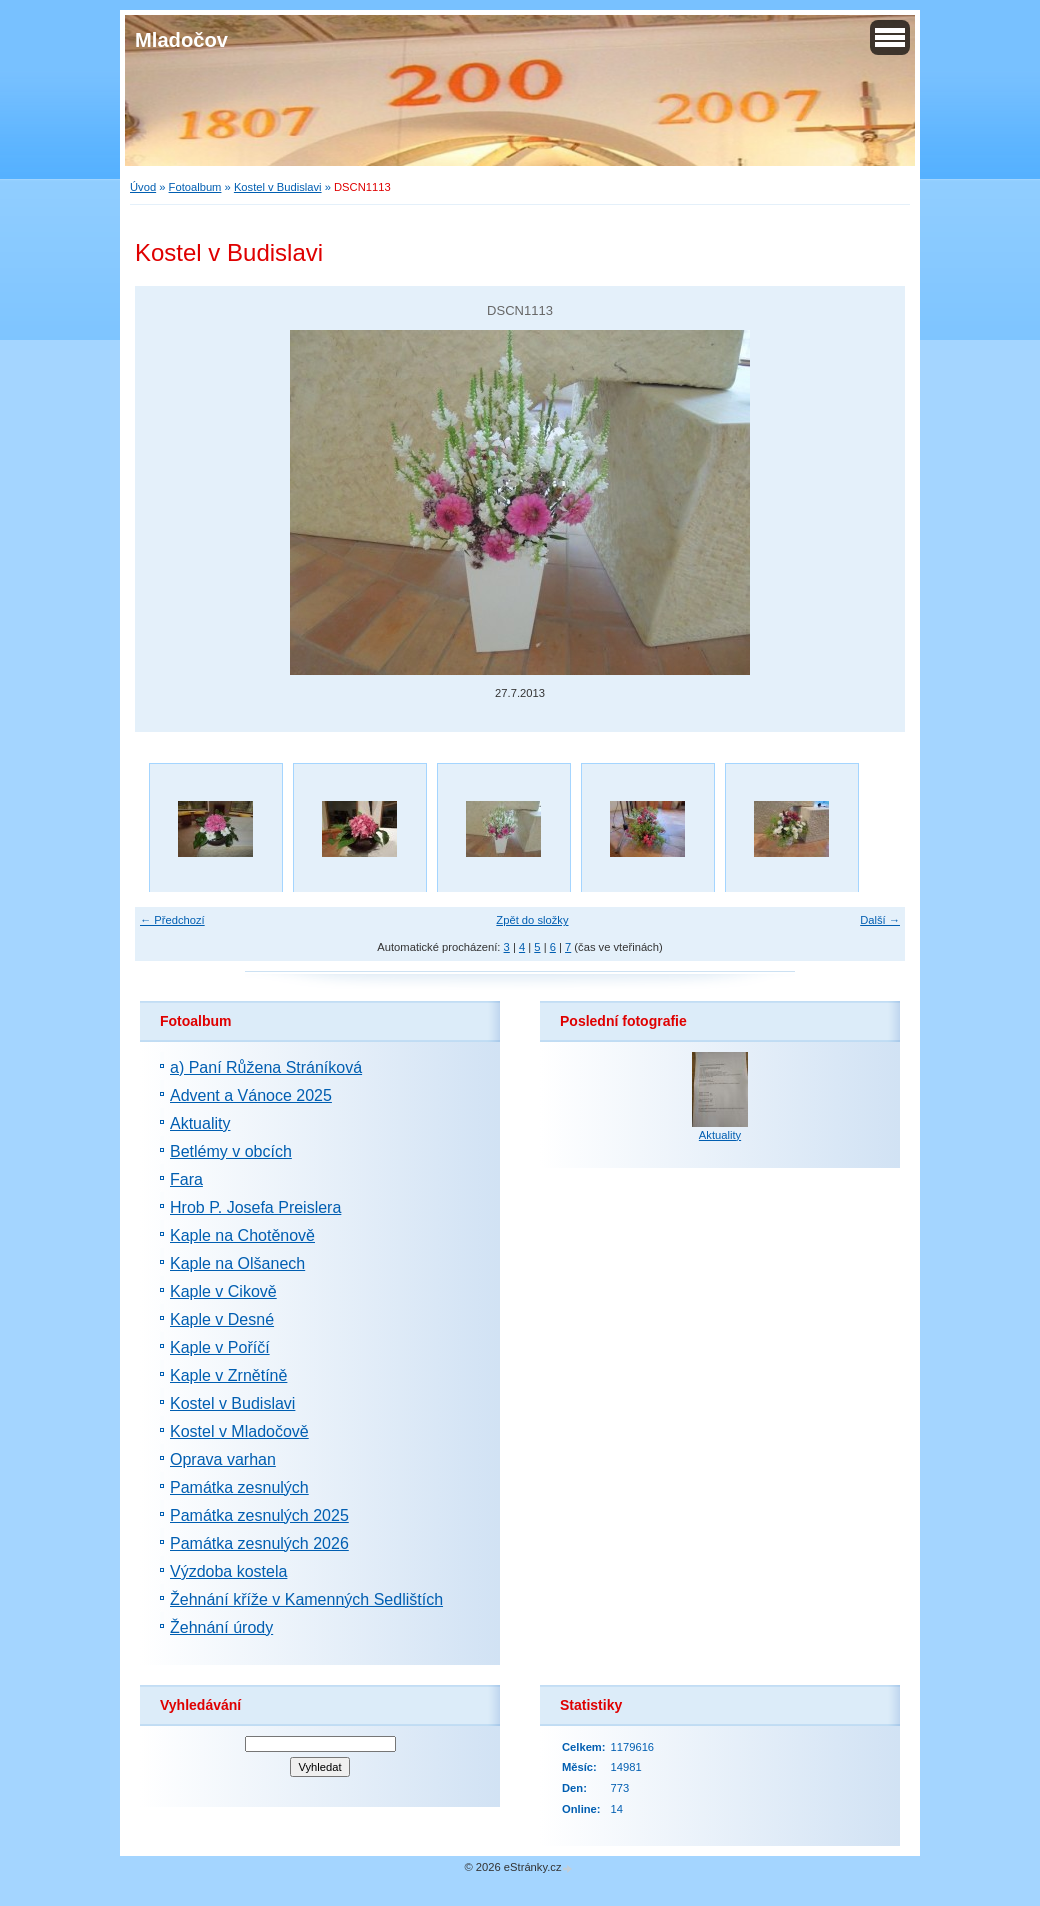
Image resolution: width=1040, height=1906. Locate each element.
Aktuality (200, 1123)
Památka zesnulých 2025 (259, 1515)
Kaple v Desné (222, 1319)
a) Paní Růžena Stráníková (266, 1067)
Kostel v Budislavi (278, 187)
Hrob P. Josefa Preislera (255, 1207)
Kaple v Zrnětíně (228, 1375)
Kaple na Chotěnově (242, 1235)
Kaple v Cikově (223, 1291)
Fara (186, 1179)
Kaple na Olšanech (237, 1263)
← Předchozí (172, 920)
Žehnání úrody (221, 1627)
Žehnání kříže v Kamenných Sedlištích (306, 1599)
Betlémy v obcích (231, 1151)
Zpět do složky (532, 920)
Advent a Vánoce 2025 (251, 1095)
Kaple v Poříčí (220, 1347)
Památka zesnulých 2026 (259, 1543)
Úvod (143, 187)
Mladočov (181, 40)
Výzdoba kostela (228, 1571)
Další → (880, 920)
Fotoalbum (195, 187)
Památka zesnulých (239, 1487)
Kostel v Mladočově (239, 1431)
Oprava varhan (223, 1459)
